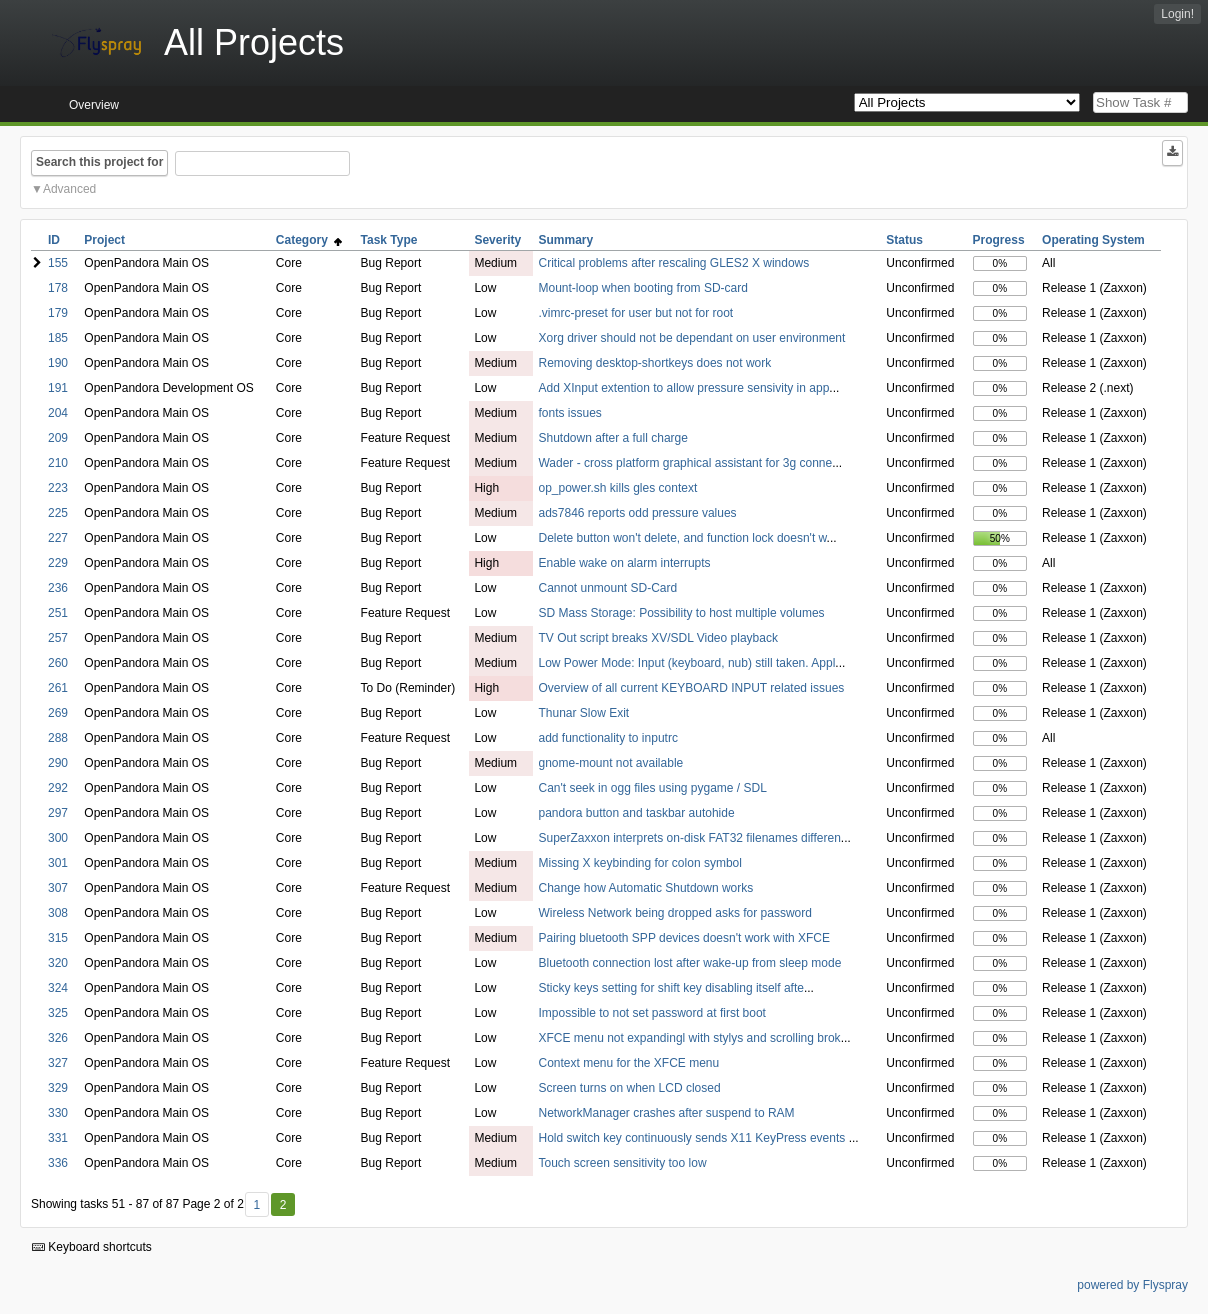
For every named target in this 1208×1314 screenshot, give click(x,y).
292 (58, 788)
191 (58, 388)
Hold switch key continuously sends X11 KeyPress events (693, 1138)
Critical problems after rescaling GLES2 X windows (673, 263)
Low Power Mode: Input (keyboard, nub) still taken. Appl (686, 663)
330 (58, 1113)
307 (58, 888)
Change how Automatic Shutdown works (645, 888)
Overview (94, 105)
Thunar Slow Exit (583, 713)
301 (58, 863)
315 (58, 938)
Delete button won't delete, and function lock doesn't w (682, 538)
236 (58, 588)
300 (58, 838)
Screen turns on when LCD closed (629, 1088)
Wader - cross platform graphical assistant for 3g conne (685, 463)
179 (58, 313)
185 (58, 338)
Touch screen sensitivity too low (622, 1163)
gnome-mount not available (610, 763)
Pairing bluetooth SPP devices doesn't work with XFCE (684, 938)
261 (58, 688)
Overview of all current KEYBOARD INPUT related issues (691, 688)
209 (58, 438)
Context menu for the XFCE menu (628, 1063)
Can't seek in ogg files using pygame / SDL (652, 788)
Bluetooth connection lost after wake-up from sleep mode (689, 963)
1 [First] (256, 1205)
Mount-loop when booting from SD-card (642, 288)
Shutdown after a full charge (612, 438)
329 (58, 1088)
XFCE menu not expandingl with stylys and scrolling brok (689, 1038)
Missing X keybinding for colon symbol (639, 863)
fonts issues (569, 413)
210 (58, 463)
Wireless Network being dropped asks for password (674, 913)
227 (58, 538)
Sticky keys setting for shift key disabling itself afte (670, 988)
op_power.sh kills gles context (617, 488)
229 (58, 563)
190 (58, 363)
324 (58, 988)
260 (58, 663)
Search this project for (99, 162)
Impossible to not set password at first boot (651, 1013)
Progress (999, 240)
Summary (565, 240)
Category (309, 240)
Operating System (1093, 240)
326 (58, 1038)
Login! (1177, 14)
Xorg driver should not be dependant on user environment (691, 338)
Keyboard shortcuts (92, 1247)
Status (904, 240)
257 (58, 638)
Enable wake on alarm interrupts (624, 563)
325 (58, 1013)
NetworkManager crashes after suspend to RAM (666, 1113)
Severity (497, 240)
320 (58, 963)
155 (58, 263)
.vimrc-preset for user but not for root (635, 313)
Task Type (389, 240)
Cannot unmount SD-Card (607, 588)
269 (58, 713)
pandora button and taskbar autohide (636, 813)
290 (58, 763)
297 (58, 813)
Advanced (69, 189)
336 (58, 1163)
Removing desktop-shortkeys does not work (654, 363)
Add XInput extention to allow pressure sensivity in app (683, 388)
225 (58, 513)
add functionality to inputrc (607, 738)
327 (58, 1063)
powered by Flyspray (1132, 1285)
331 (58, 1138)
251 (58, 613)
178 (58, 288)
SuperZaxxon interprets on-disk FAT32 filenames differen (689, 838)
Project (104, 240)
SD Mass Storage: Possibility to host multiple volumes (681, 613)
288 (58, 738)
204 (58, 413)
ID (54, 240)
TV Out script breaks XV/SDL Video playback (657, 638)
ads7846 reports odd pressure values (637, 513)
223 (58, 488)
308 (58, 913)
